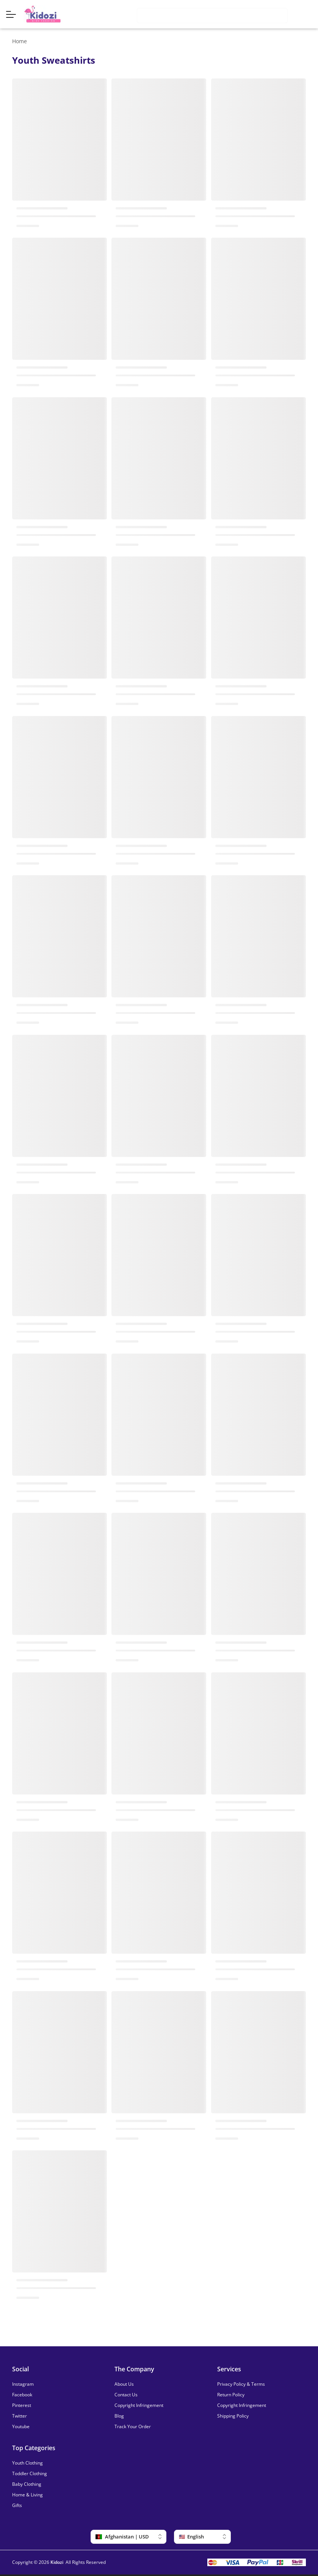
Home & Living (27, 2495)
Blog (119, 2416)
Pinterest (21, 2405)
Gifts (17, 2505)
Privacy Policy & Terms (241, 2384)
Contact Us (126, 2395)
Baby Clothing (26, 2484)
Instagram (23, 2384)
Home (19, 41)
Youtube (21, 2427)
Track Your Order (132, 2427)
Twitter (19, 2416)
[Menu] (14, 14)
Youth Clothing (27, 2463)
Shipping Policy (233, 2416)
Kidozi (56, 2562)
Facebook (22, 2395)
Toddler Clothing (29, 2474)
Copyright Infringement (138, 2405)
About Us (124, 2384)
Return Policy (230, 2395)
